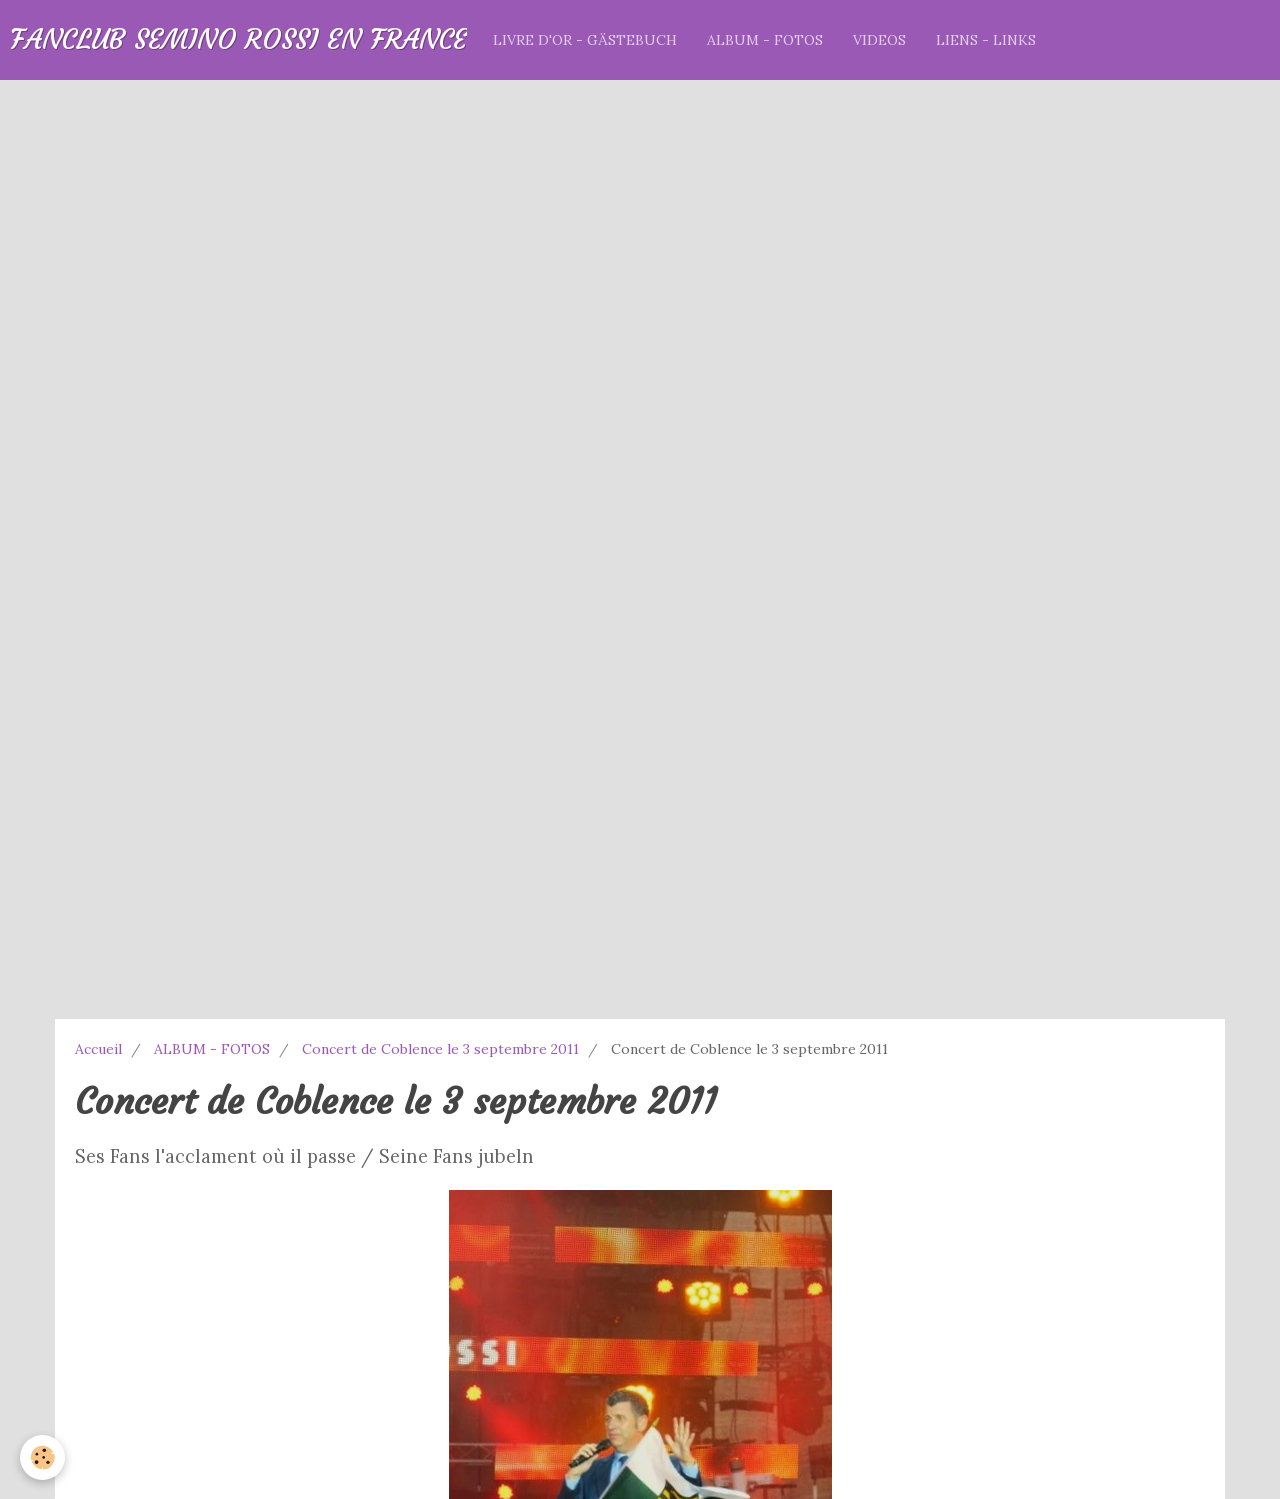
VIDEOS (879, 40)
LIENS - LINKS (986, 40)
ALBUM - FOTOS (765, 40)
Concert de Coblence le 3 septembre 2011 (440, 1049)
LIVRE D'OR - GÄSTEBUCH (585, 40)
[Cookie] (42, 1457)
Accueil (98, 1049)
